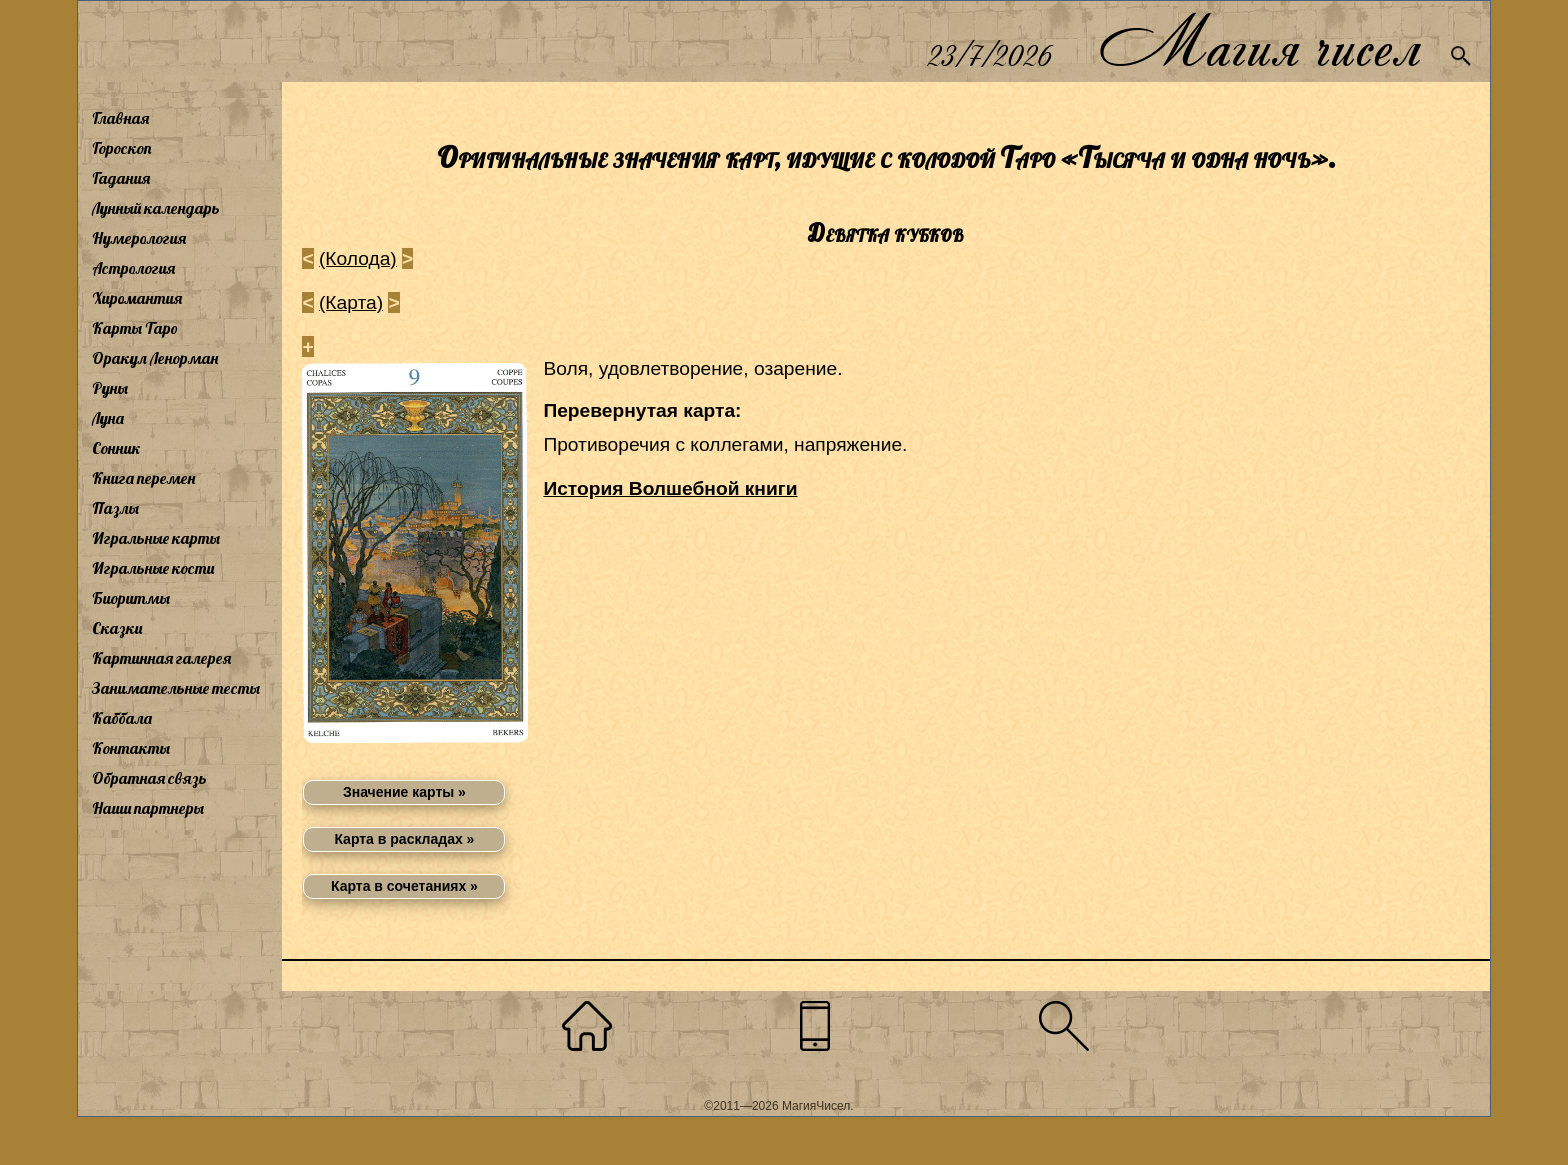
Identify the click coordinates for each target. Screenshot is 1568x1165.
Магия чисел (1259, 41)
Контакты (131, 748)
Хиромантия (137, 298)
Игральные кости (153, 568)
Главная (120, 118)
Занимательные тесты (176, 688)
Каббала (122, 718)
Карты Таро (135, 328)
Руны (110, 388)
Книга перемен (143, 478)
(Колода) (358, 258)
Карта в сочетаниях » (404, 886)
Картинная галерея (161, 658)
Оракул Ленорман (155, 358)
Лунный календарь (156, 208)
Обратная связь (149, 778)
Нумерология (139, 238)
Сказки (117, 628)
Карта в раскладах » (404, 839)
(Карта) (351, 302)
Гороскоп (122, 148)
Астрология (133, 268)
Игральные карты (156, 538)
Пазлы (115, 508)
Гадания (121, 178)
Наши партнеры (148, 808)
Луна (108, 418)
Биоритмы (131, 598)
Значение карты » (404, 792)
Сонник (116, 448)
